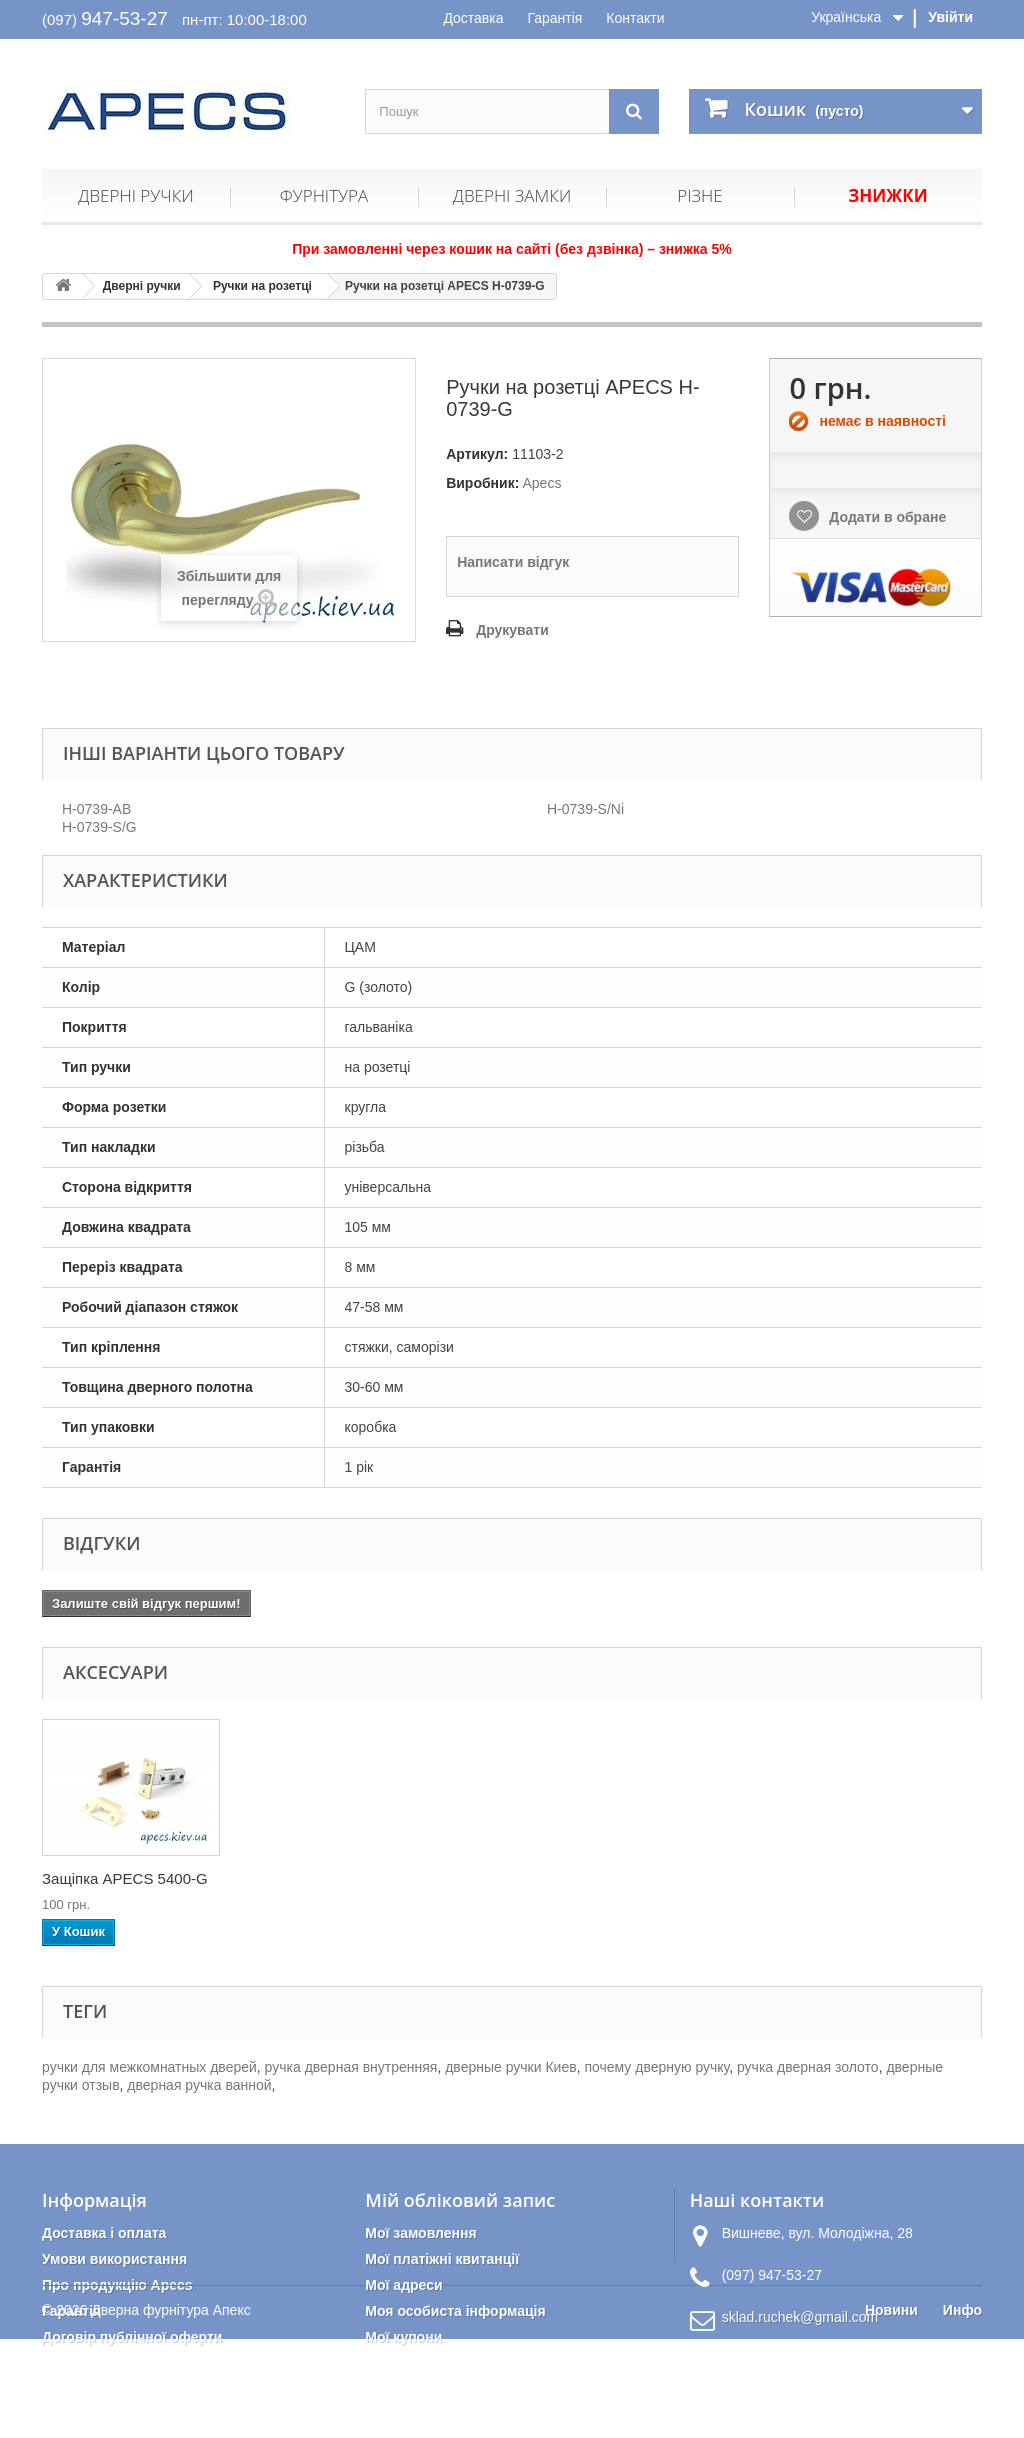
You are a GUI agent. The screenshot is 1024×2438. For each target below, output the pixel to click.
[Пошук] (634, 111)
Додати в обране (885, 517)
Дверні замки (512, 195)
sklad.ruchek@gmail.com (800, 2317)
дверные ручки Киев (510, 2067)
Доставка (473, 18)
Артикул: (477, 454)
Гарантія (554, 18)
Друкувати (512, 630)
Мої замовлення (420, 2233)
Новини (891, 2409)
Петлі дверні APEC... (114, 1878)
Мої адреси (403, 2285)
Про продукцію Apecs (117, 2285)
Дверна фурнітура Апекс (170, 2409)
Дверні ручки (135, 195)
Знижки (887, 195)
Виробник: (482, 483)
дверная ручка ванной (199, 2085)
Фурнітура (324, 195)
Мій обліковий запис (460, 2200)
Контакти (635, 18)
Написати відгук (513, 562)
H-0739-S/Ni (585, 809)
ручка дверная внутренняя (351, 2067)
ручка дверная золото (808, 2067)
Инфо (962, 2409)
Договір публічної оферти (132, 2337)
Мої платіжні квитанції (442, 2259)
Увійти (950, 17)
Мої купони (403, 2337)
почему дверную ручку (656, 2067)
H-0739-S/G (99, 827)
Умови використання (114, 2259)
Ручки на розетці (262, 286)
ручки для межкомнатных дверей (149, 2067)
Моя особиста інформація (455, 2311)
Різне (699, 195)
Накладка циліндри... (313, 1878)
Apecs (541, 483)
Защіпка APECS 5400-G (521, 1878)
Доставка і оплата (104, 2233)
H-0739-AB (96, 809)
